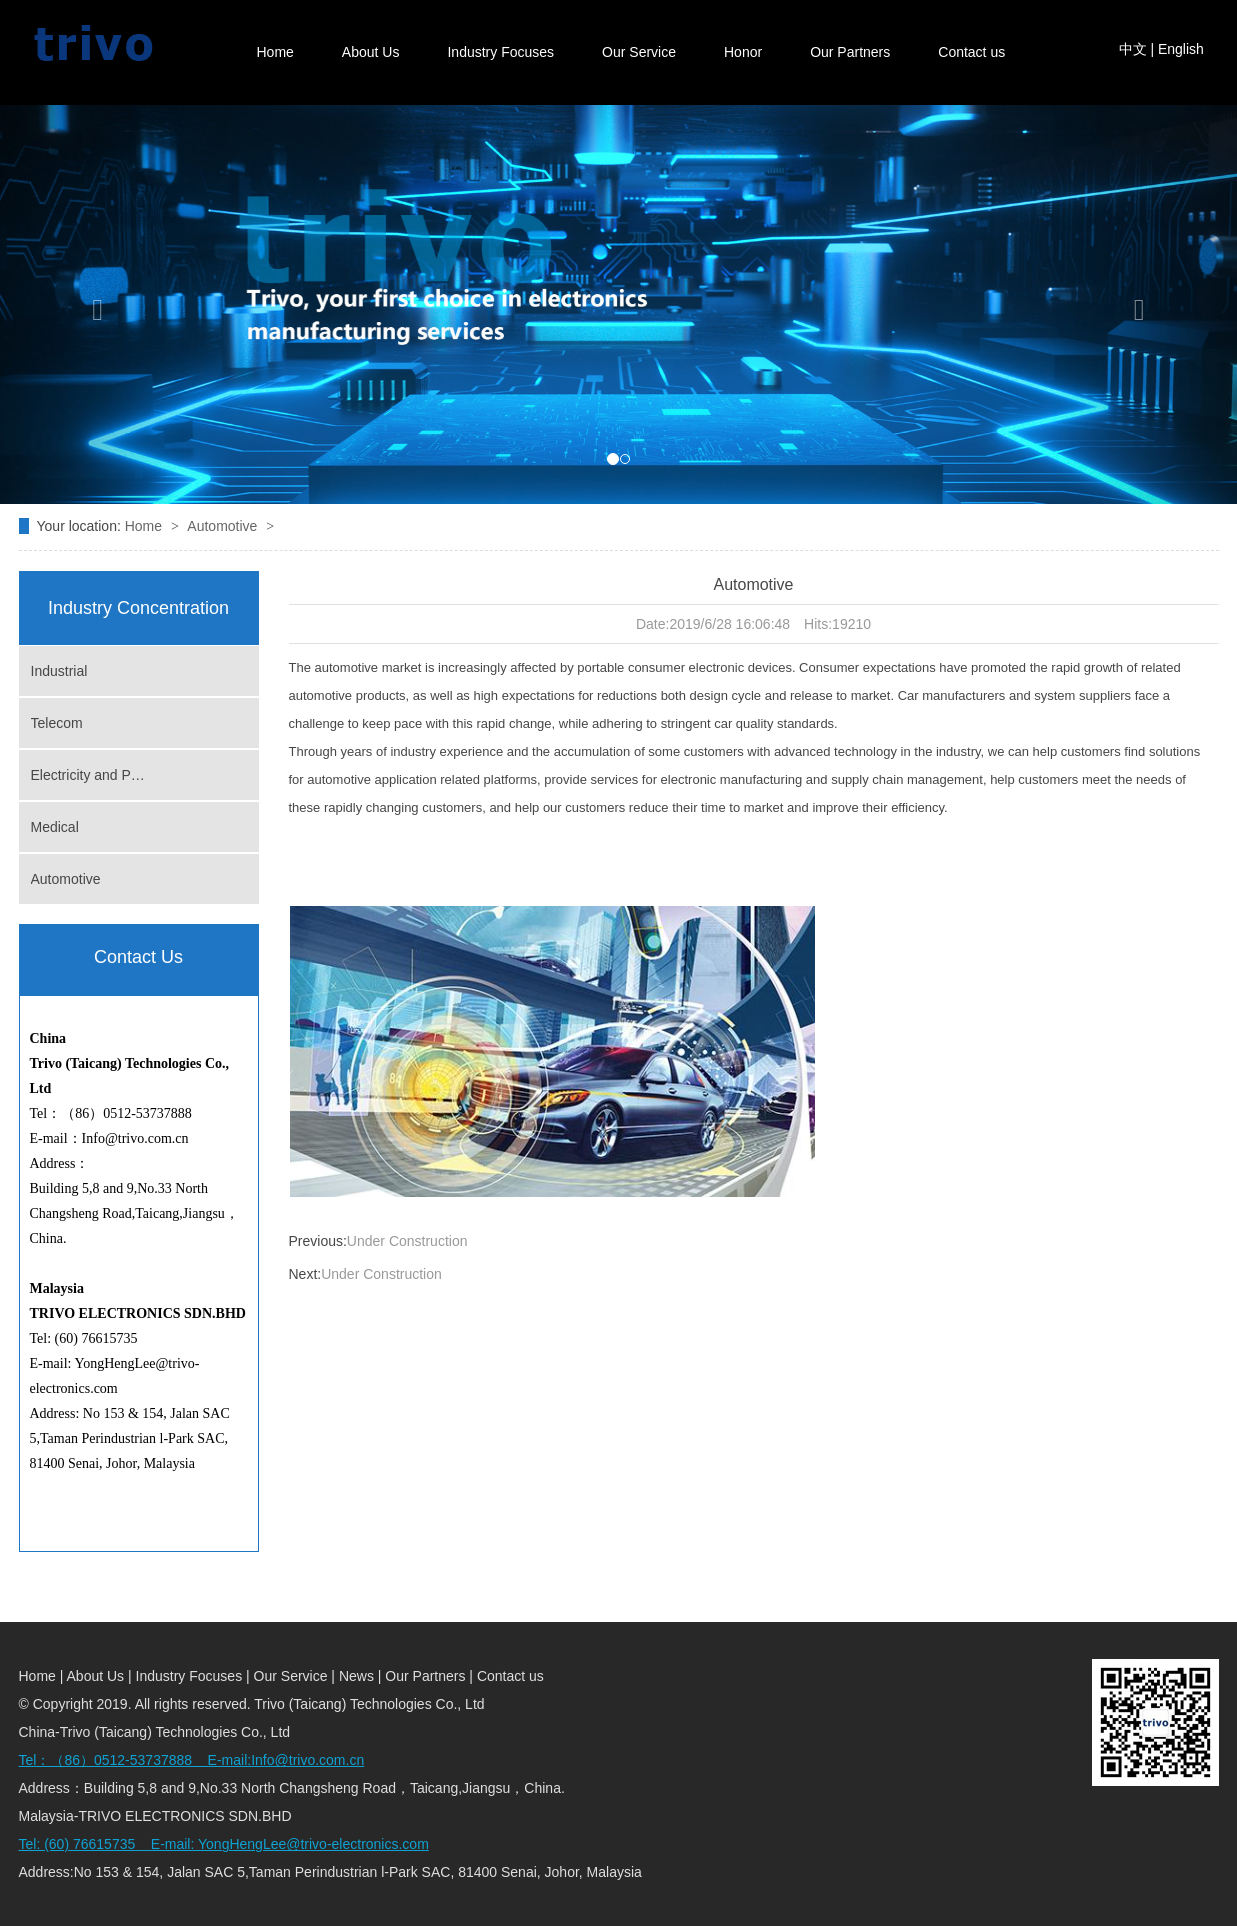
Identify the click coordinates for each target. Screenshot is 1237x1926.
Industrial (59, 671)
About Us (371, 52)
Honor (743, 52)
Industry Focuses (500, 52)
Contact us (971, 52)
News (358, 1676)
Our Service (639, 52)
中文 (1133, 49)
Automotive (224, 526)
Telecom (57, 723)
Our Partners (850, 52)
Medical (55, 827)
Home (275, 52)
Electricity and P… (88, 775)
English (1181, 49)
